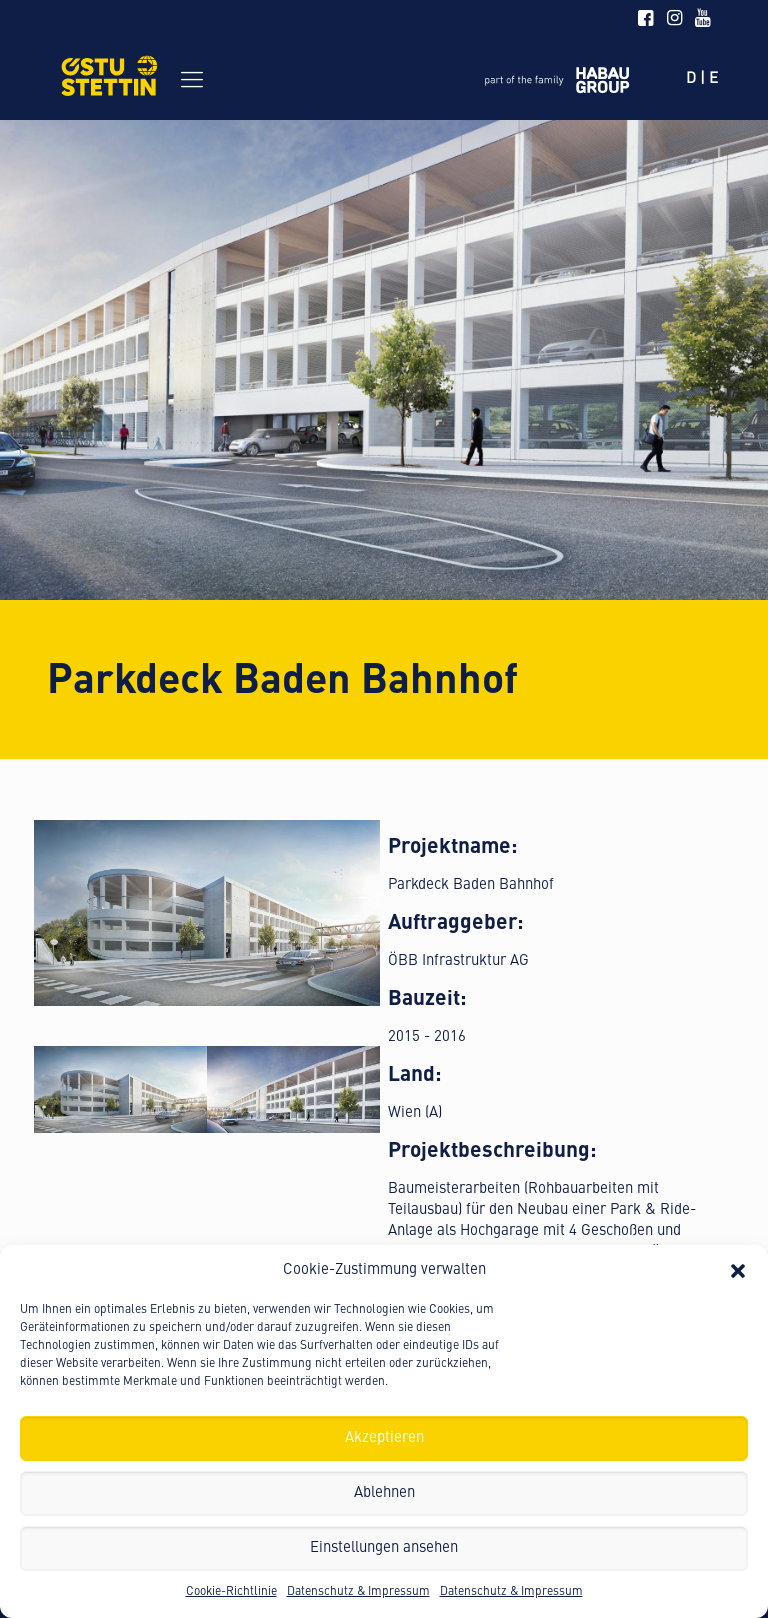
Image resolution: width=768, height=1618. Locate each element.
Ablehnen (384, 1493)
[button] (738, 1271)
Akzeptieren (384, 1438)
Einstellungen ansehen (384, 1548)
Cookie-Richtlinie (231, 1592)
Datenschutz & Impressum (358, 1592)
